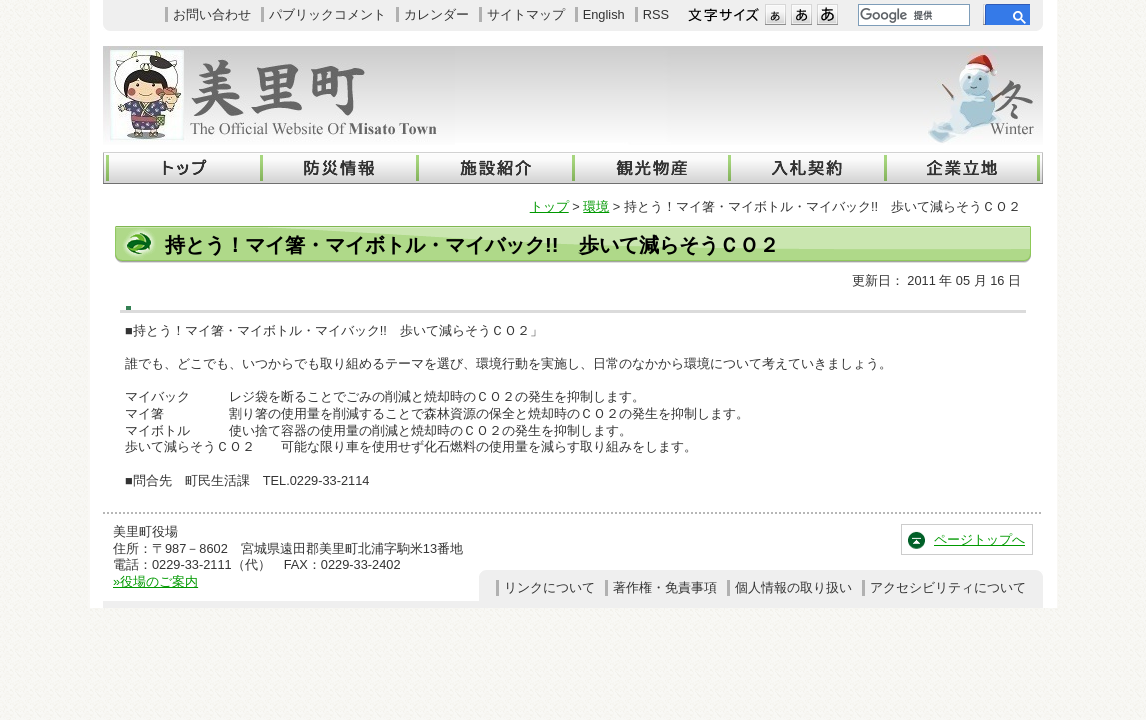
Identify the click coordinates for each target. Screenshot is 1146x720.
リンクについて (549, 587)
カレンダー (436, 14)
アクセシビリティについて (948, 587)
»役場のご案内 (155, 581)
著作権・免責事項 (665, 587)
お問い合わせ (212, 14)
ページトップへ (979, 539)
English (604, 14)
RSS (656, 14)
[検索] (912, 15)
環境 (596, 206)
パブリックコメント (327, 14)
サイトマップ (526, 14)
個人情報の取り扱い (793, 587)
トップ (549, 206)
